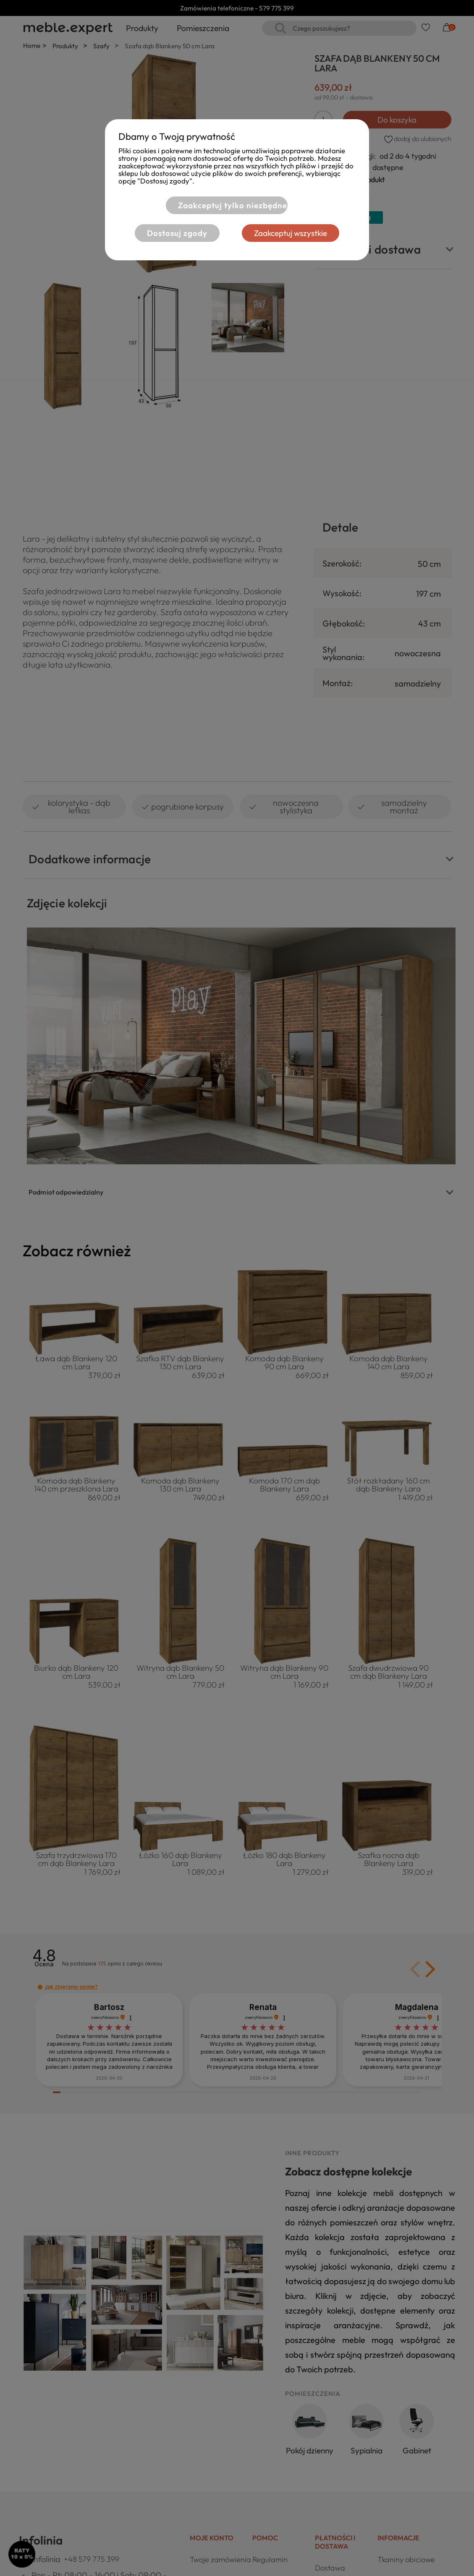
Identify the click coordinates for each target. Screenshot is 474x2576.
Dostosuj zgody (177, 233)
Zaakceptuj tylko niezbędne (232, 205)
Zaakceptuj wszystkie (290, 233)
